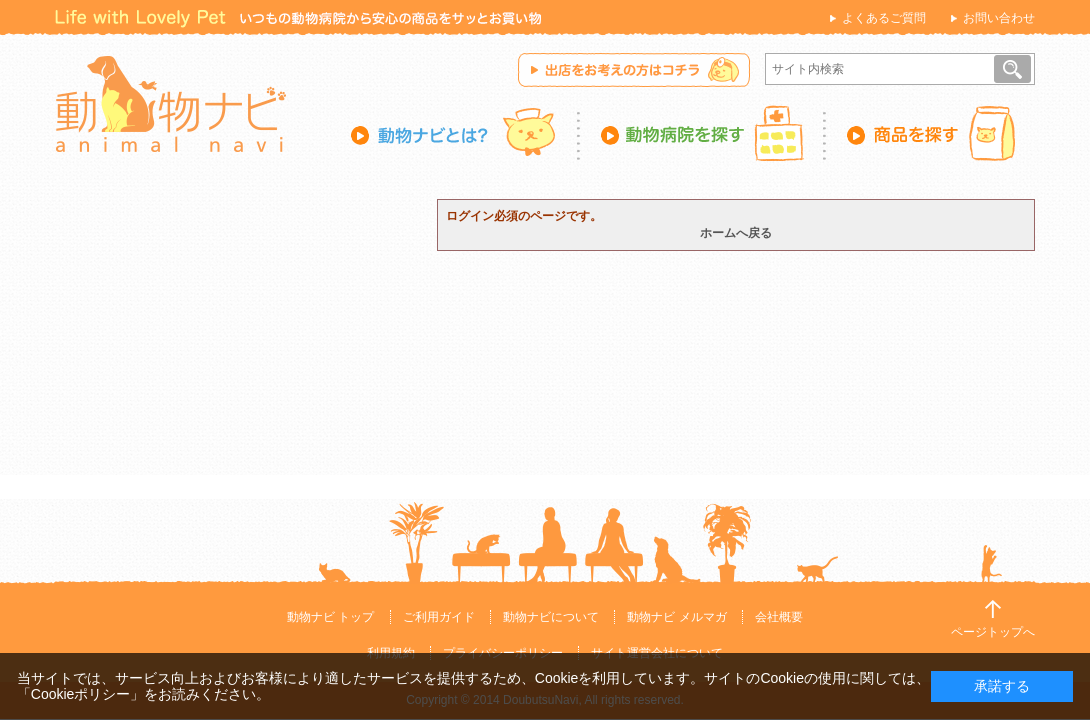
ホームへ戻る (736, 233)
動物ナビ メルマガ (676, 617)
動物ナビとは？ (465, 133)
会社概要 (779, 617)
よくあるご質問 (884, 18)
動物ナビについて (551, 617)
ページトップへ (993, 632)
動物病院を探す (703, 133)
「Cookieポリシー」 (81, 694)
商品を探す (930, 133)
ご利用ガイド (439, 617)
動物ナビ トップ (330, 617)
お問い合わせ (999, 18)
